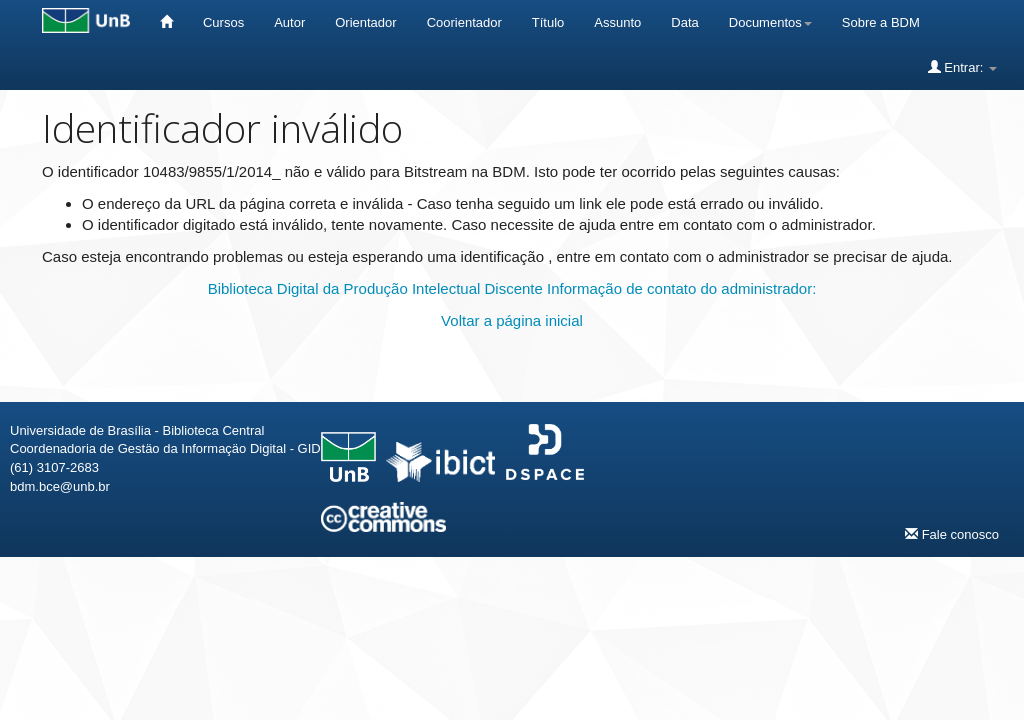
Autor (289, 22)
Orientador (365, 22)
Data (684, 22)
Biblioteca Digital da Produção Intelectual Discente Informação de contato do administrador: (512, 288)
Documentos (770, 22)
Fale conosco (952, 534)
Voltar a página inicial (512, 320)
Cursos (223, 22)
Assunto (617, 22)
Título (548, 22)
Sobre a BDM (881, 22)
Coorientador (464, 22)
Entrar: (962, 67)
